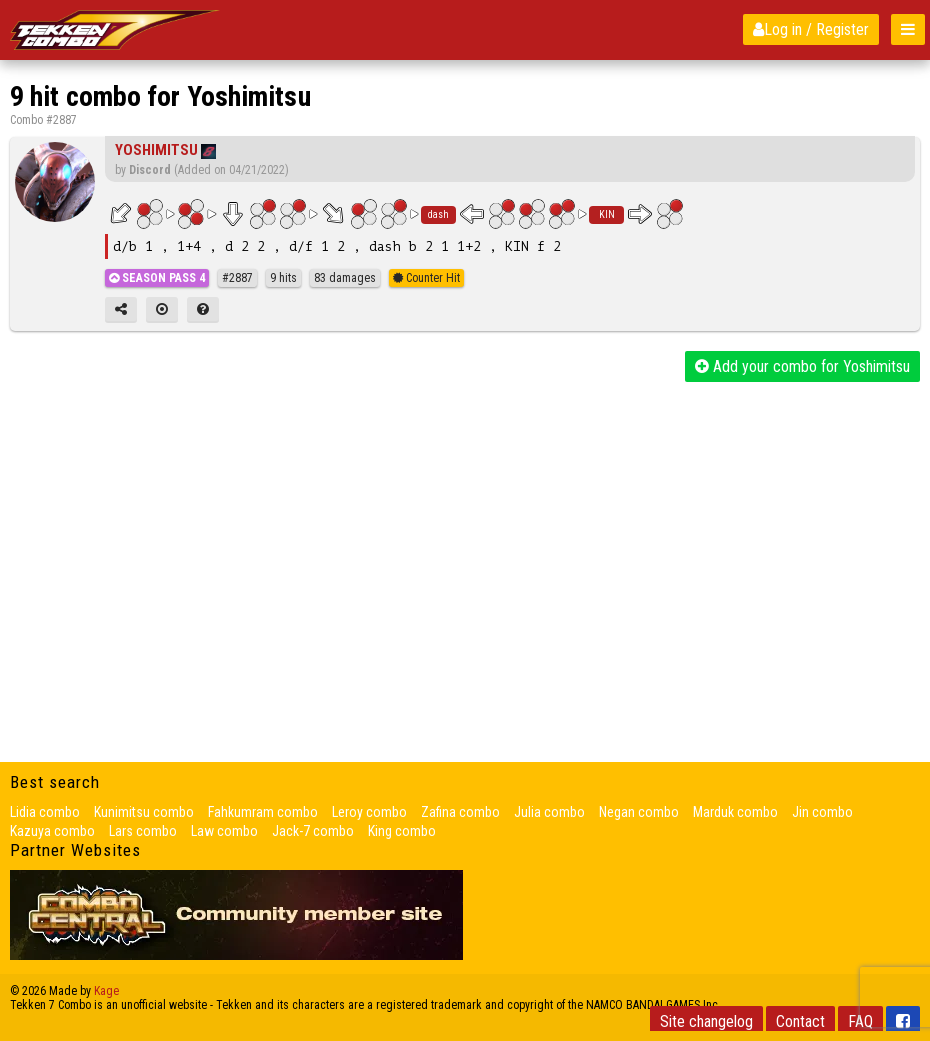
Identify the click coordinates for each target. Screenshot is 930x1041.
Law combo (224, 831)
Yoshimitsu (156, 150)
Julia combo (549, 812)
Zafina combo (460, 812)
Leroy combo (369, 812)
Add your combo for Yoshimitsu (802, 366)
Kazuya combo (52, 831)
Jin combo (822, 812)
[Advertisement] (465, 532)
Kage (106, 991)
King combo (402, 831)
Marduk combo (735, 812)
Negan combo (639, 812)
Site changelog (706, 1021)
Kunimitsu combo (144, 812)
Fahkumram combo (263, 812)
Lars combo (143, 831)
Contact (800, 1021)
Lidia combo (45, 812)
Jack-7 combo (313, 831)
